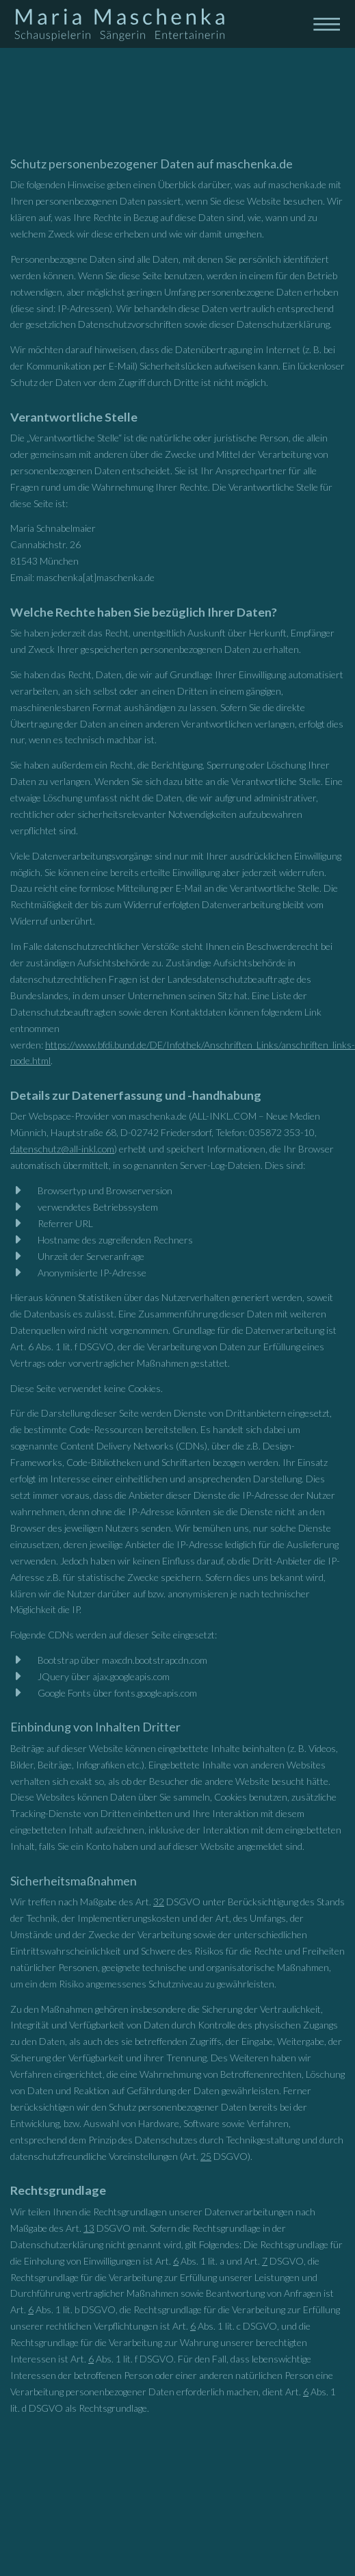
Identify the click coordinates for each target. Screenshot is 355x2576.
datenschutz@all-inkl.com (62, 1149)
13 (88, 2228)
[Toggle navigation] (326, 23)
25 (205, 2156)
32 (158, 1901)
